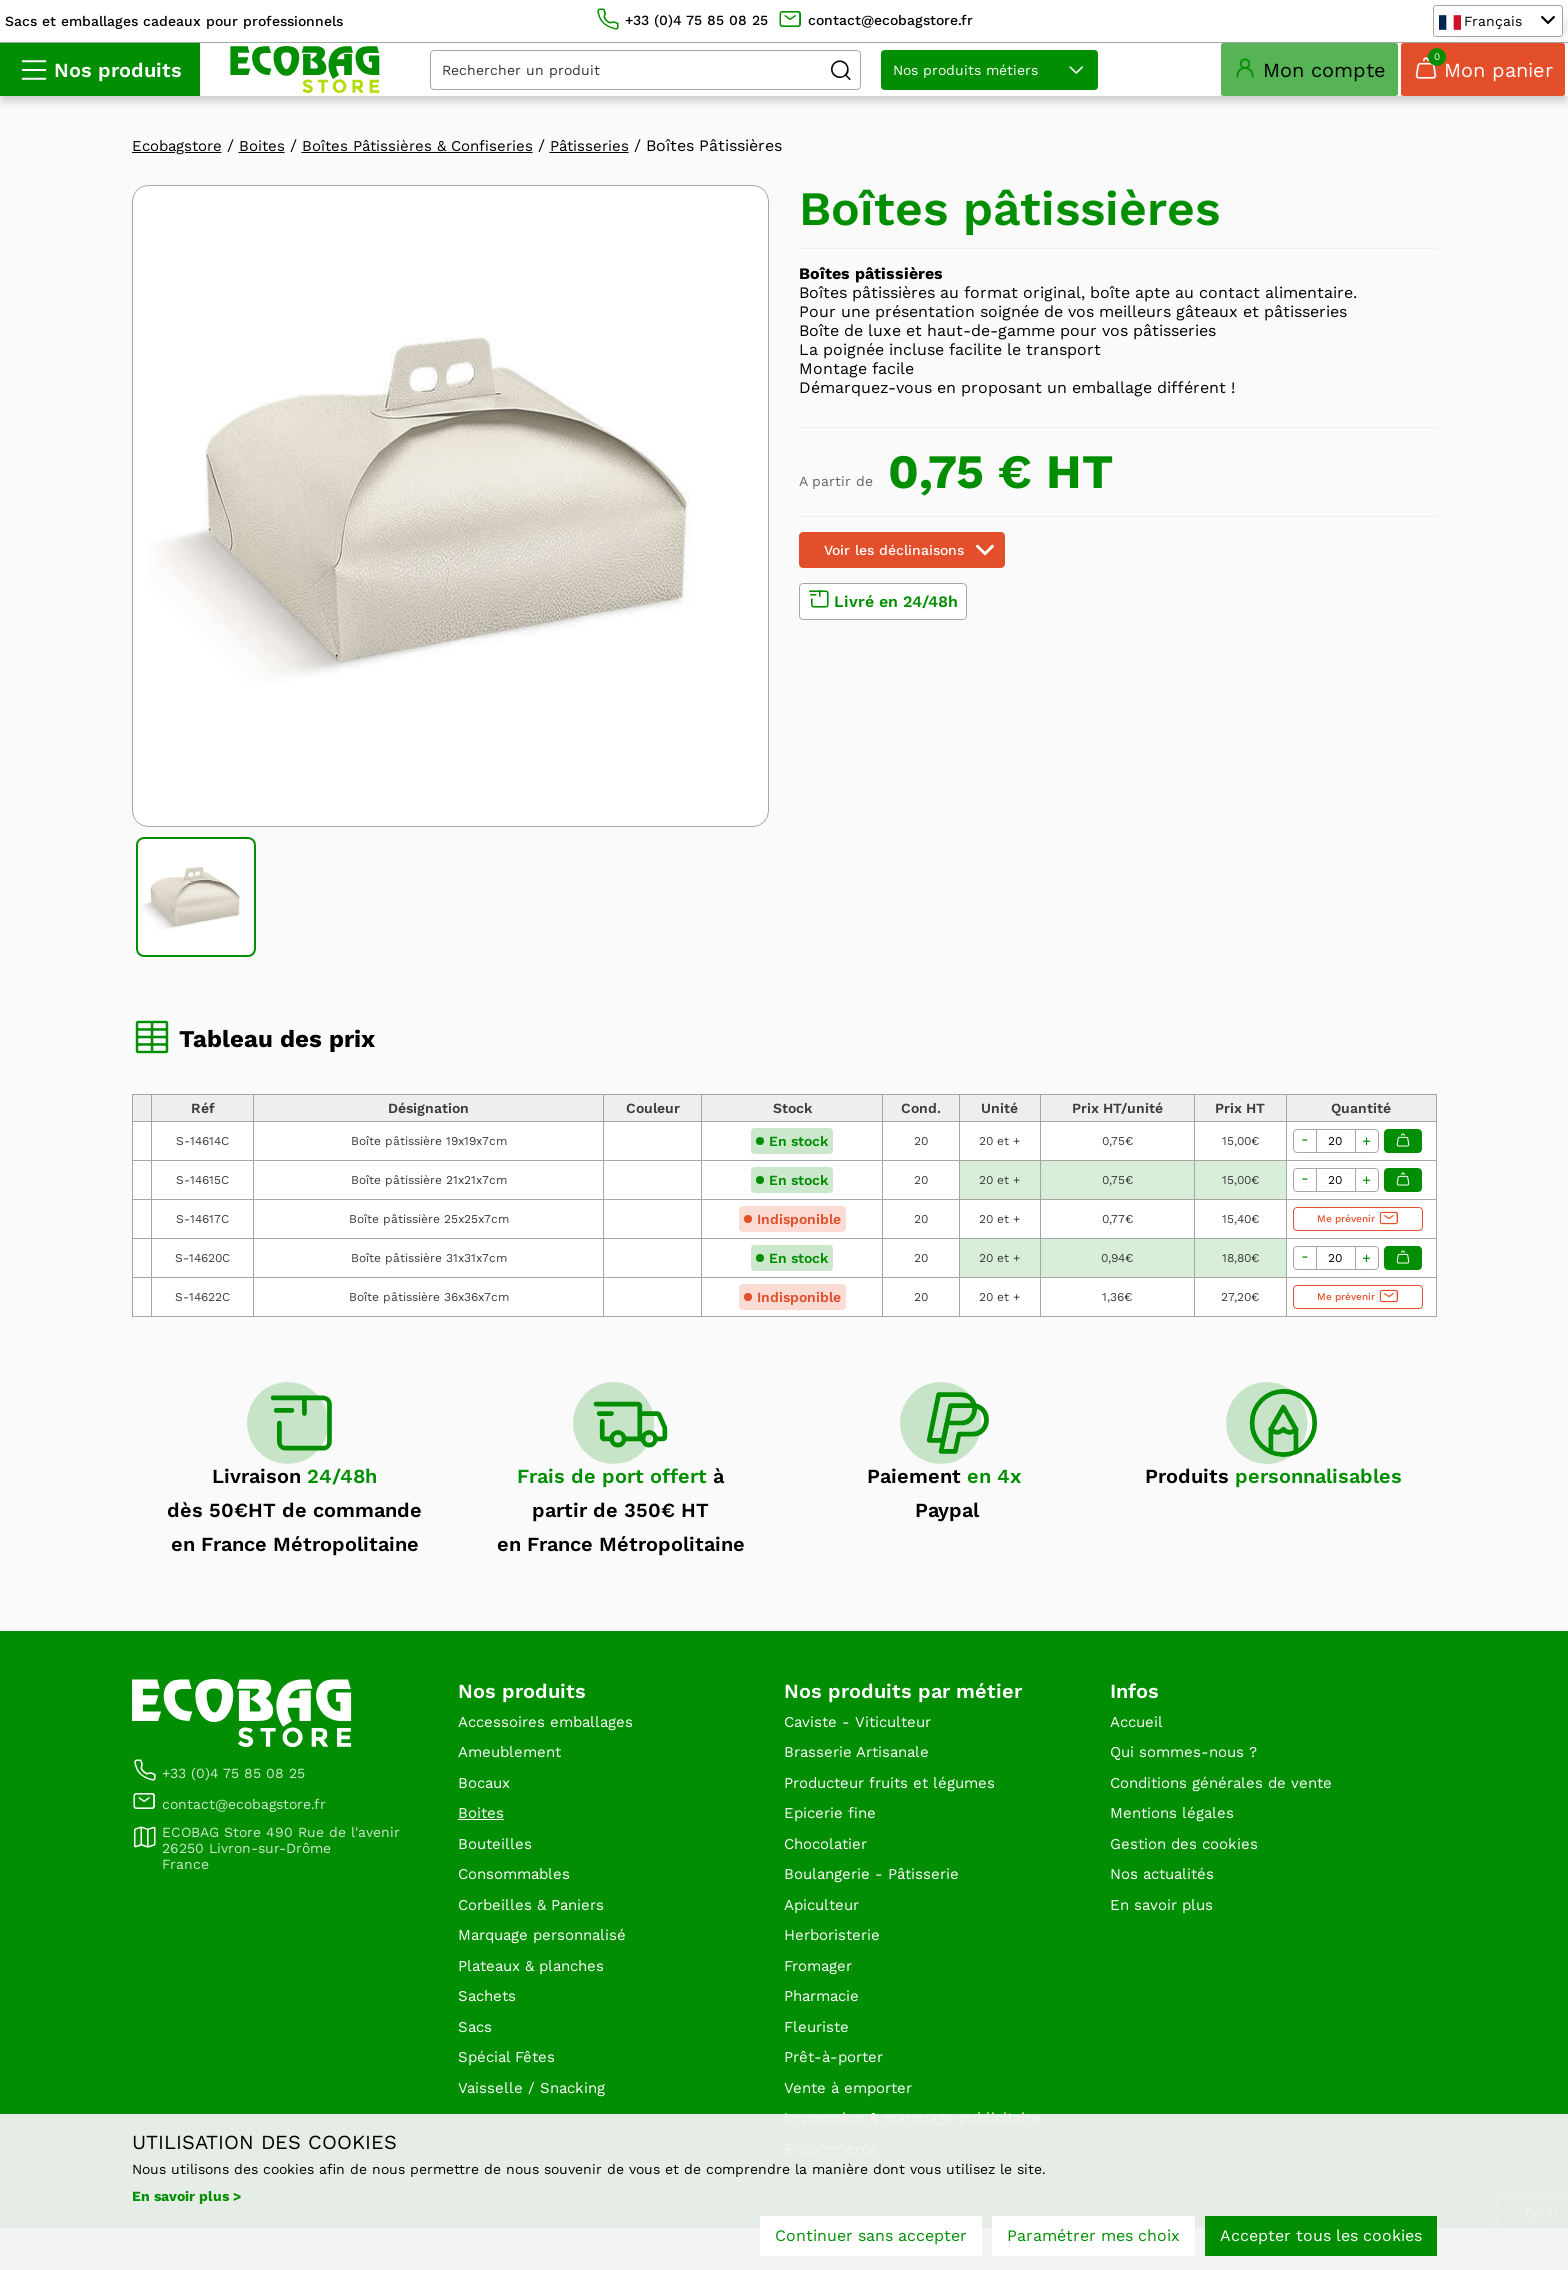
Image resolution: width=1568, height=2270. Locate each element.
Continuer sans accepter (871, 2237)
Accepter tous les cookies (1321, 2237)
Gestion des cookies (1188, 1874)
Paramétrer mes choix (1093, 2237)
